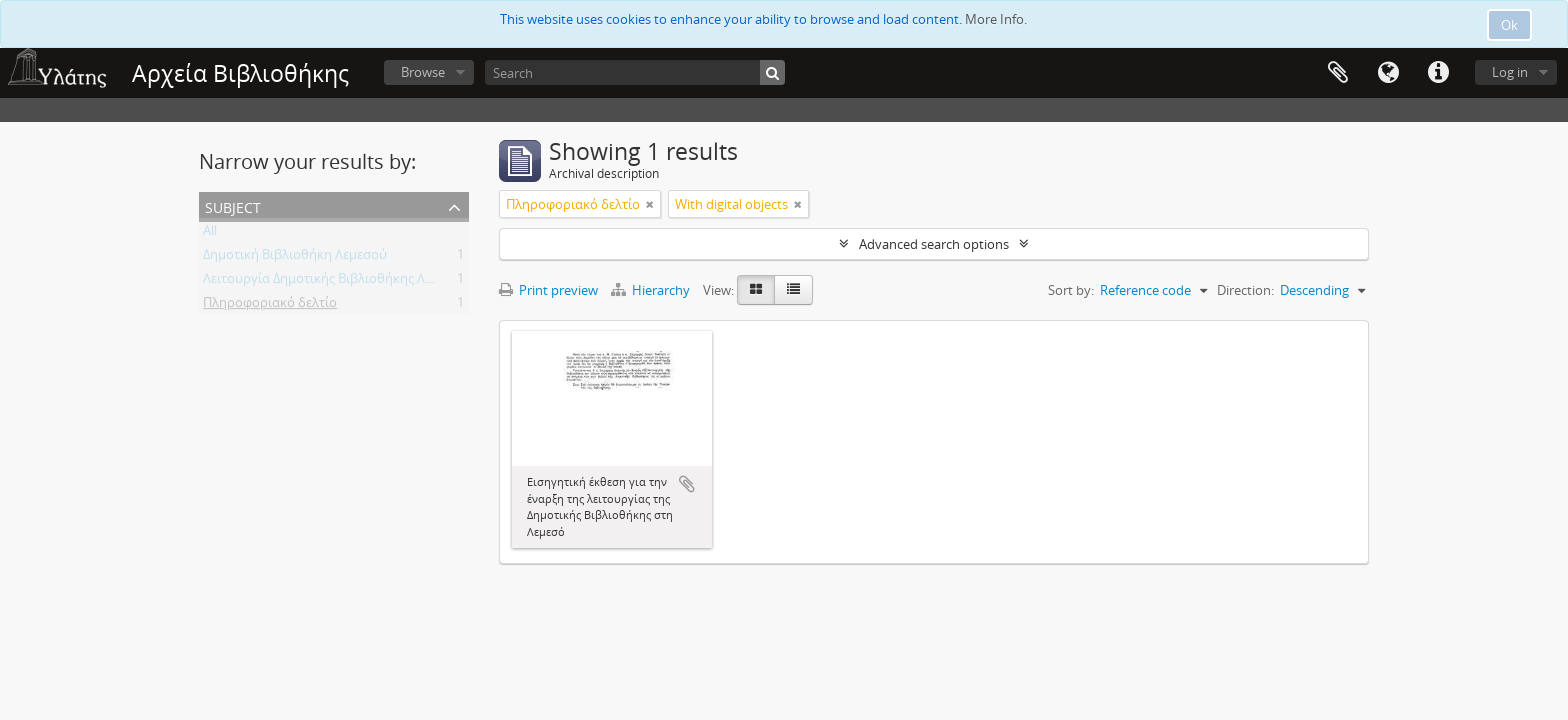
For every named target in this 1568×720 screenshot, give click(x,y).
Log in (1510, 72)
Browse (423, 72)
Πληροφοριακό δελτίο (270, 306)
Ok (1509, 25)
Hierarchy (652, 290)
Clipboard (1338, 73)
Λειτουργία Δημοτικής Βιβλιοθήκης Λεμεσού (336, 282)
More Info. (996, 19)
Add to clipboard (687, 484)
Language (1388, 73)
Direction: (1245, 290)
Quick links (1438, 73)
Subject (233, 205)
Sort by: (1071, 290)
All (210, 234)
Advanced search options (934, 244)
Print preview (548, 290)
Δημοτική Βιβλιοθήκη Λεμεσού (295, 258)
